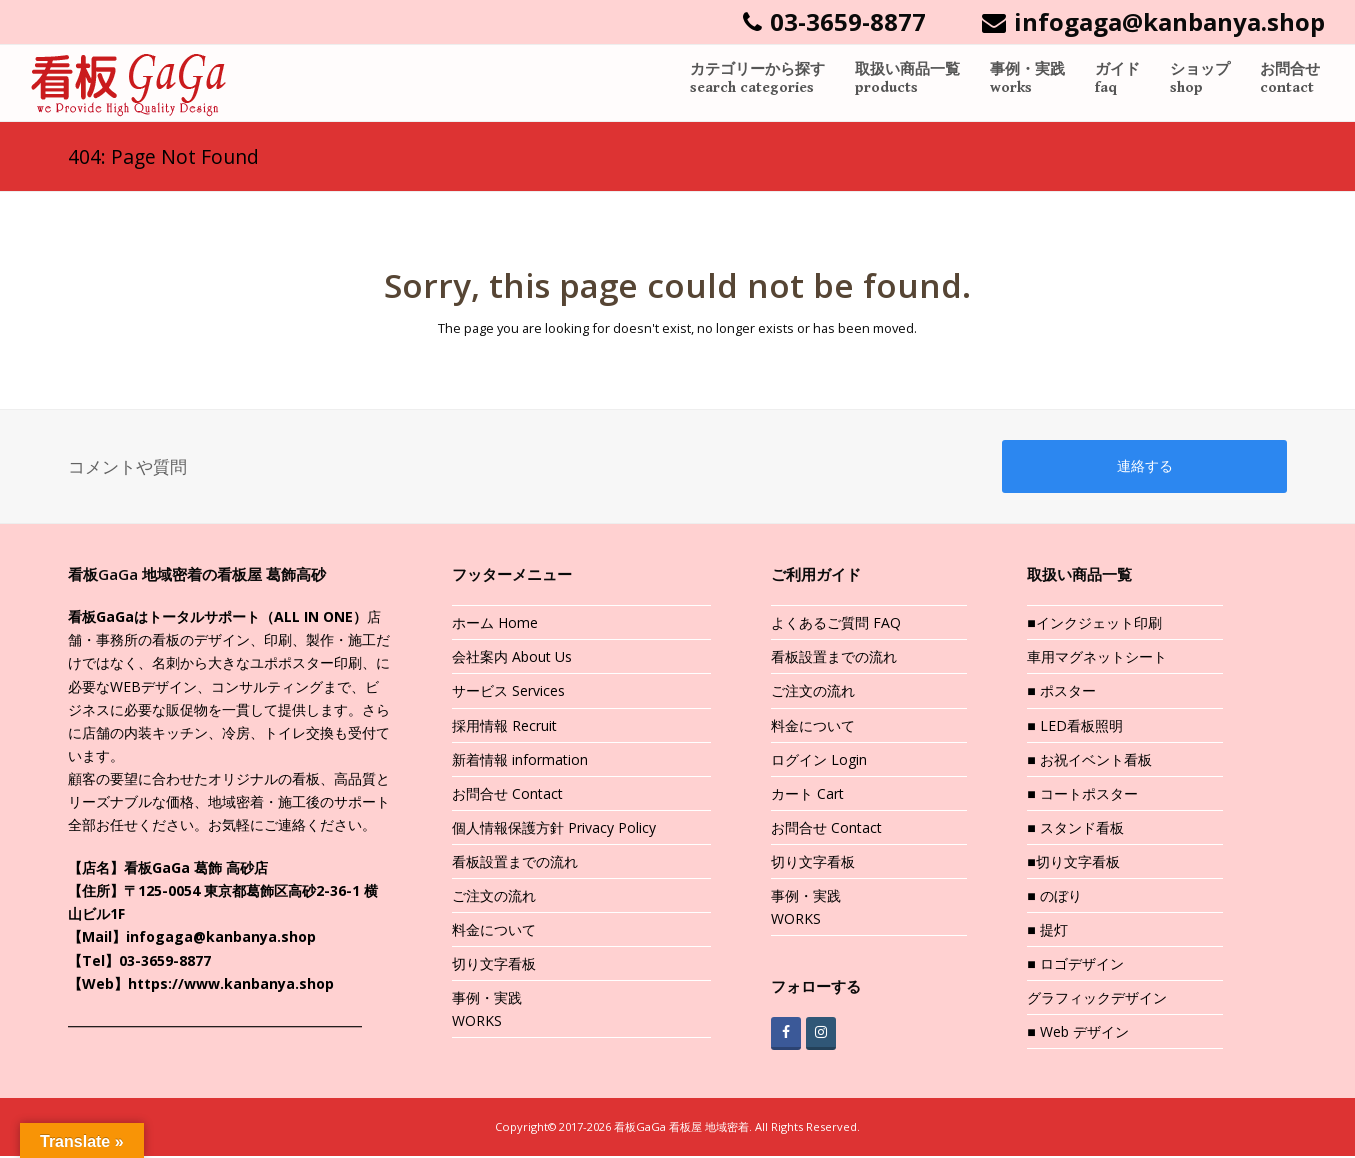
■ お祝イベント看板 (1089, 760)
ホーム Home (495, 624)
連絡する (1145, 467)
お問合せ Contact (507, 794)
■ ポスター (1061, 692)
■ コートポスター (1082, 794)
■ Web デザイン (1077, 1033)
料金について (494, 931)
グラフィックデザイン (1097, 999)
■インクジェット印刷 (1094, 624)
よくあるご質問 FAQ (836, 624)
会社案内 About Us (512, 658)
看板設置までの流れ (515, 863)
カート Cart (807, 794)
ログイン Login (819, 760)
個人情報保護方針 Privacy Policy (554, 829)
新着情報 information (520, 760)
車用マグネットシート (1097, 658)
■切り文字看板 (1073, 863)
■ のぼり (1054, 897)
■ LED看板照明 (1074, 726)
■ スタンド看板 (1075, 829)
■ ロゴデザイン (1075, 965)
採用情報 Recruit (504, 726)
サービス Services (508, 692)
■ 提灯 (1047, 931)
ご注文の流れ (494, 897)
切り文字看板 (494, 965)
